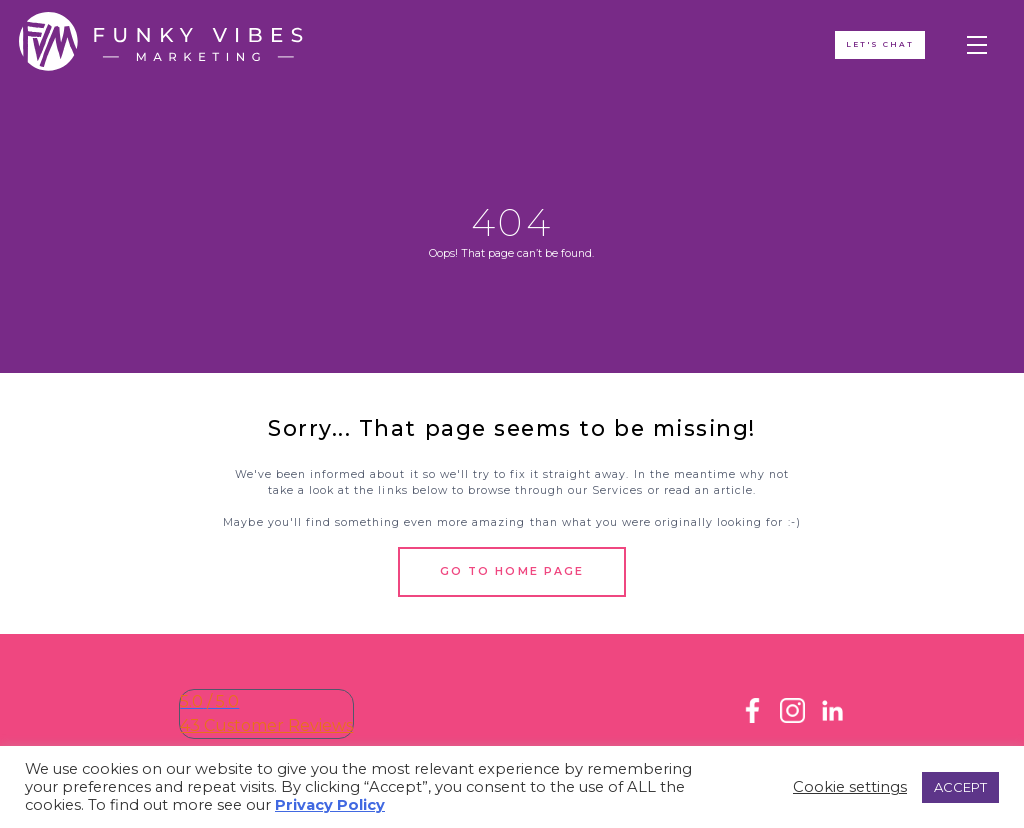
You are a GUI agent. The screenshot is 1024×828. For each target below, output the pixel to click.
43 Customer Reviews (266, 725)
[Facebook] (752, 717)
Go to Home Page (512, 571)
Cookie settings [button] (850, 787)
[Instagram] (792, 717)
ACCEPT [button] (960, 787)
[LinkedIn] (832, 717)
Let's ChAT (879, 45)
